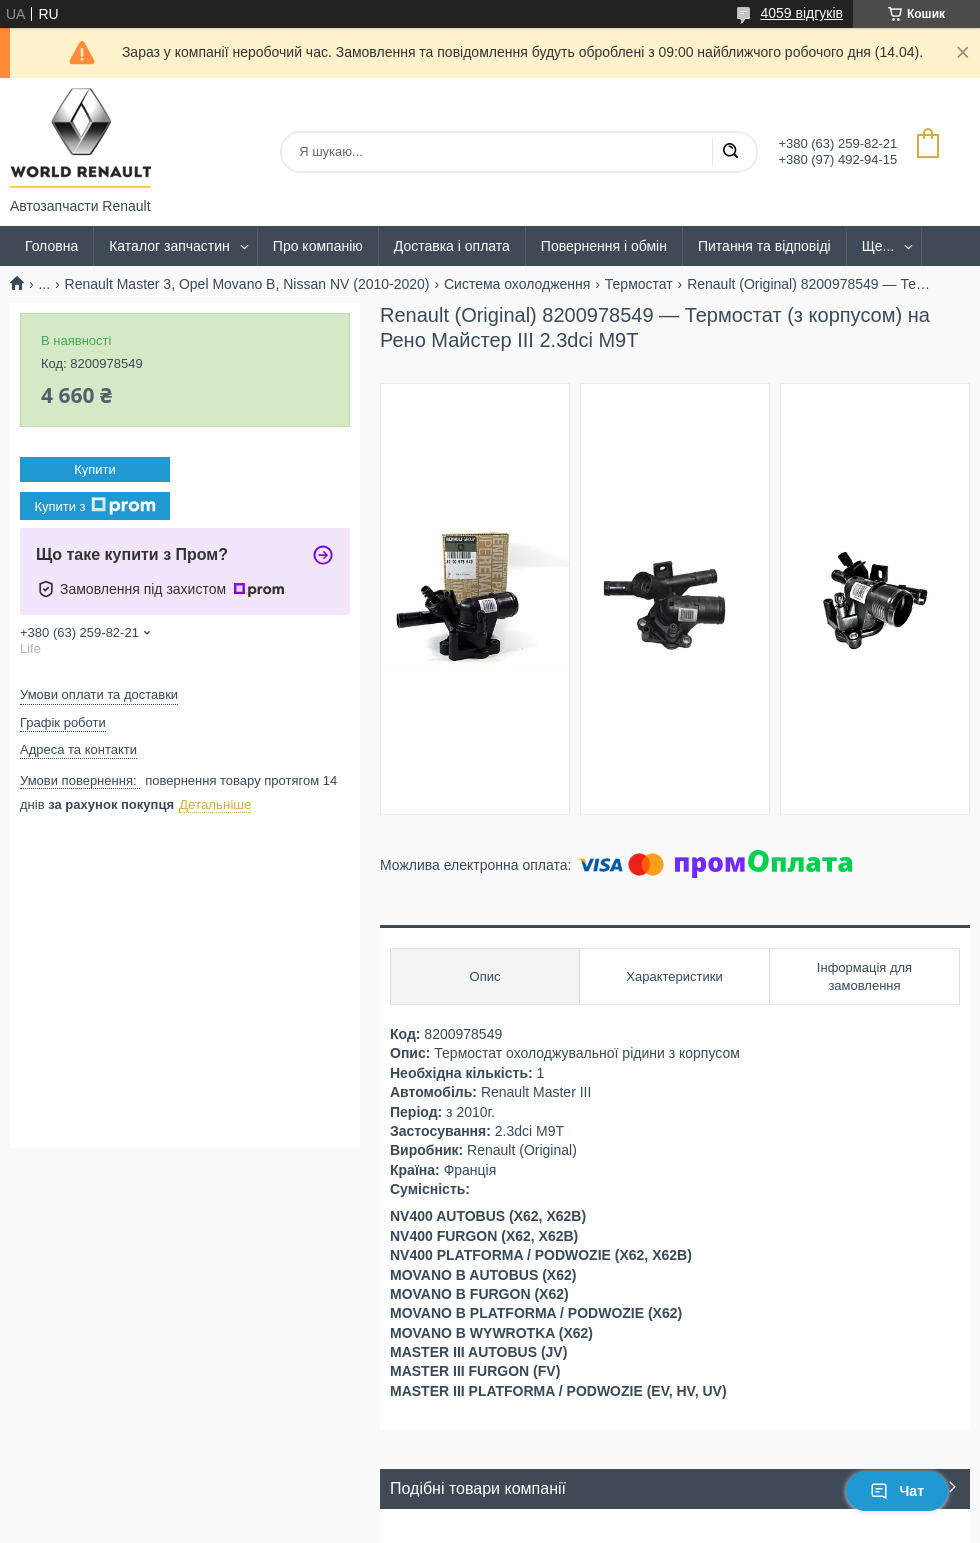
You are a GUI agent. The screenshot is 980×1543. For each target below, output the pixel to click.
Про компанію (318, 246)
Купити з (94, 506)
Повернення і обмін (604, 246)
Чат (897, 1491)
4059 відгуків (801, 13)
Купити (95, 469)
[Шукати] (730, 152)
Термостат (639, 284)
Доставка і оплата (452, 246)
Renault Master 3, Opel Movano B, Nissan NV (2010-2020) (247, 284)
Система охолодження (517, 284)
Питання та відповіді (764, 246)
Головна (51, 246)
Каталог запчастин (169, 246)
